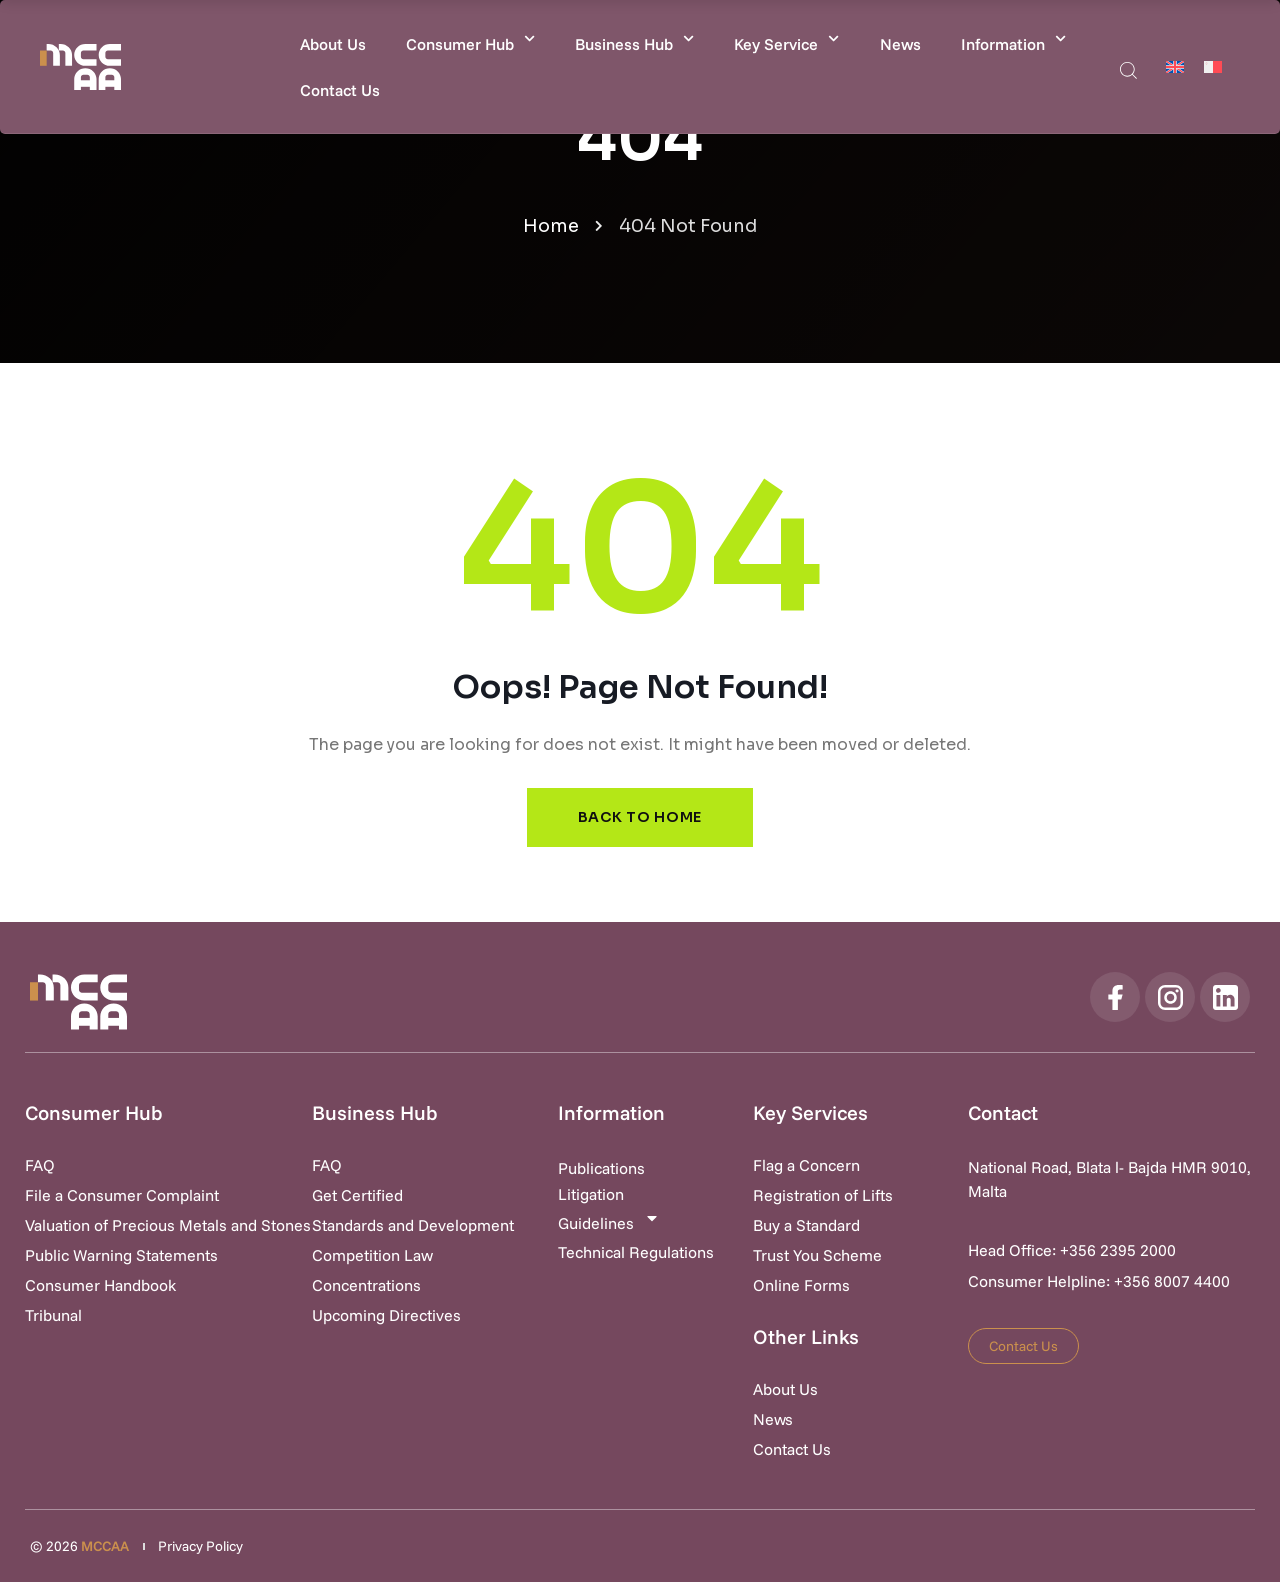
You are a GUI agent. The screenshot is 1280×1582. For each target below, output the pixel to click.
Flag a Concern (806, 1165)
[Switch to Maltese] (1213, 66)
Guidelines (609, 1221)
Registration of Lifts (823, 1195)
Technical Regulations (636, 1252)
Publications (601, 1168)
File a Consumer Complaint (122, 1195)
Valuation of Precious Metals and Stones (168, 1225)
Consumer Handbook (100, 1285)
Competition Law (372, 1255)
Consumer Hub (470, 38)
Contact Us (340, 90)
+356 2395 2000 (1118, 1250)
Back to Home (640, 817)
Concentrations (366, 1285)
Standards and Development (413, 1225)
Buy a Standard (806, 1225)
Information (1013, 38)
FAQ (40, 1165)
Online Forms (801, 1285)
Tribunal (53, 1315)
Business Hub (634, 38)
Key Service (786, 38)
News (900, 44)
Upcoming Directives (386, 1315)
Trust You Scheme (817, 1255)
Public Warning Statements (121, 1255)
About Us (333, 44)
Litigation (591, 1194)
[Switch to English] (1175, 66)
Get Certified (357, 1195)
